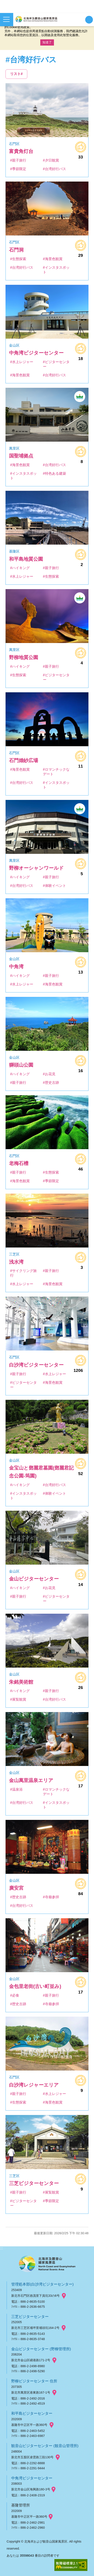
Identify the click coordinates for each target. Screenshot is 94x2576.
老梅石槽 (18, 1163)
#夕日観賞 (51, 160)
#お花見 (49, 1074)
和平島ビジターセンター (31, 2413)
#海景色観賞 (53, 259)
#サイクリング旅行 (23, 1273)
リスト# (16, 74)
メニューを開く (6, 19)
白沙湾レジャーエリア (34, 2085)
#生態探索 (18, 259)
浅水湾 (16, 1262)
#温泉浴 (16, 1789)
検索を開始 (89, 20)
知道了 (47, 42)
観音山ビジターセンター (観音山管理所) (44, 2446)
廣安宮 (16, 1888)
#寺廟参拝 (51, 1897)
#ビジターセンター (56, 364)
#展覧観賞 (18, 1699)
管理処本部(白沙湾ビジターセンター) (42, 2284)
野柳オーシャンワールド (36, 868)
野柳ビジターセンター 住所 (34, 2381)
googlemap (64, 2296)
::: (1, 2248)
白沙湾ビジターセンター (36, 1365)
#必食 (14, 1995)
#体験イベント (54, 885)
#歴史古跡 (51, 1082)
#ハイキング (20, 568)
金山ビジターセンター (34, 1579)
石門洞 (16, 250)
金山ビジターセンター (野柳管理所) (41, 2349)
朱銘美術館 (21, 1682)
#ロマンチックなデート (56, 772)
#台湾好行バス (54, 169)
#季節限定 (18, 169)
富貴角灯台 (21, 151)
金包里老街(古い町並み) (35, 1986)
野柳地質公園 (23, 657)
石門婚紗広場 (23, 760)
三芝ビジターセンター (34, 2183)
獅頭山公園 (21, 1065)
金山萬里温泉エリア (31, 1780)
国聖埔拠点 (21, 456)
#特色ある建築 (54, 473)
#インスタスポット (56, 270)
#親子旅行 (18, 160)
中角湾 (16, 966)
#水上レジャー (21, 362)
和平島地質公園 (26, 559)
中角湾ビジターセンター (36, 353)
